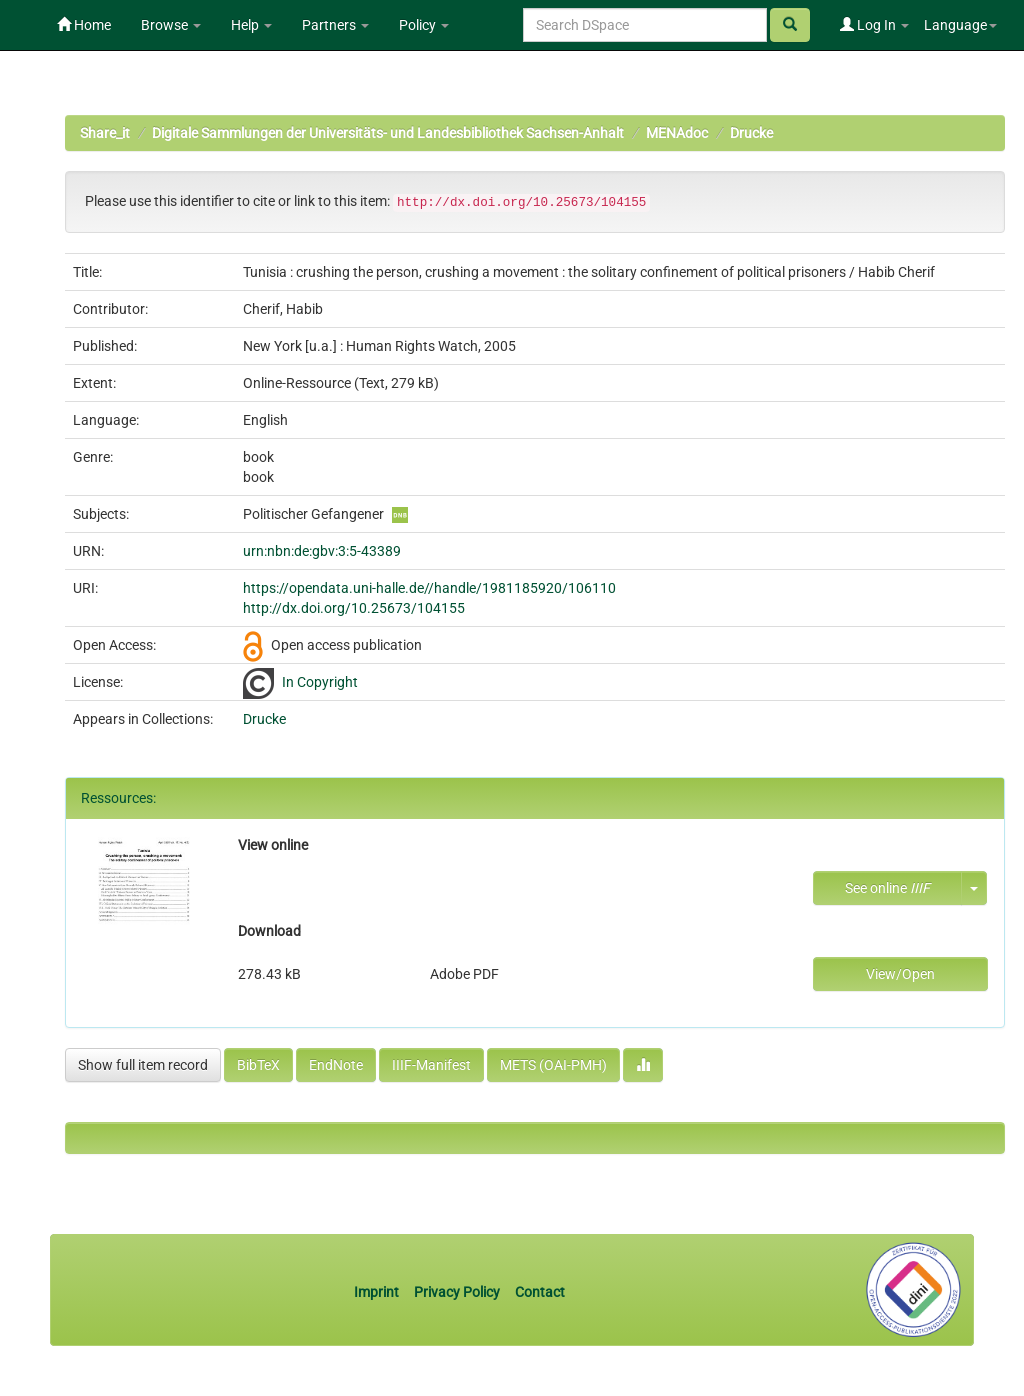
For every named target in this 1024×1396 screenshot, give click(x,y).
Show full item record (143, 1065)
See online (887, 888)
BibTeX (258, 1065)
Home (84, 25)
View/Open (900, 974)
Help (251, 25)
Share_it (105, 133)
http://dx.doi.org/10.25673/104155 (354, 608)
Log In (874, 25)
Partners (335, 25)
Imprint (378, 1292)
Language (960, 25)
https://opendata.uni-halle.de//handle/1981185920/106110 (429, 588)
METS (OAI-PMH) (553, 1065)
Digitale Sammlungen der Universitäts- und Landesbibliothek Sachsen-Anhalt (388, 133)
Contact (540, 1292)
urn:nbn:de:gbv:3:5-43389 (322, 551)
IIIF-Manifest (431, 1065)
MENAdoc (677, 133)
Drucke (751, 133)
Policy (424, 25)
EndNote (336, 1065)
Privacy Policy (457, 1292)
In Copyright (320, 682)
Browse (171, 25)
